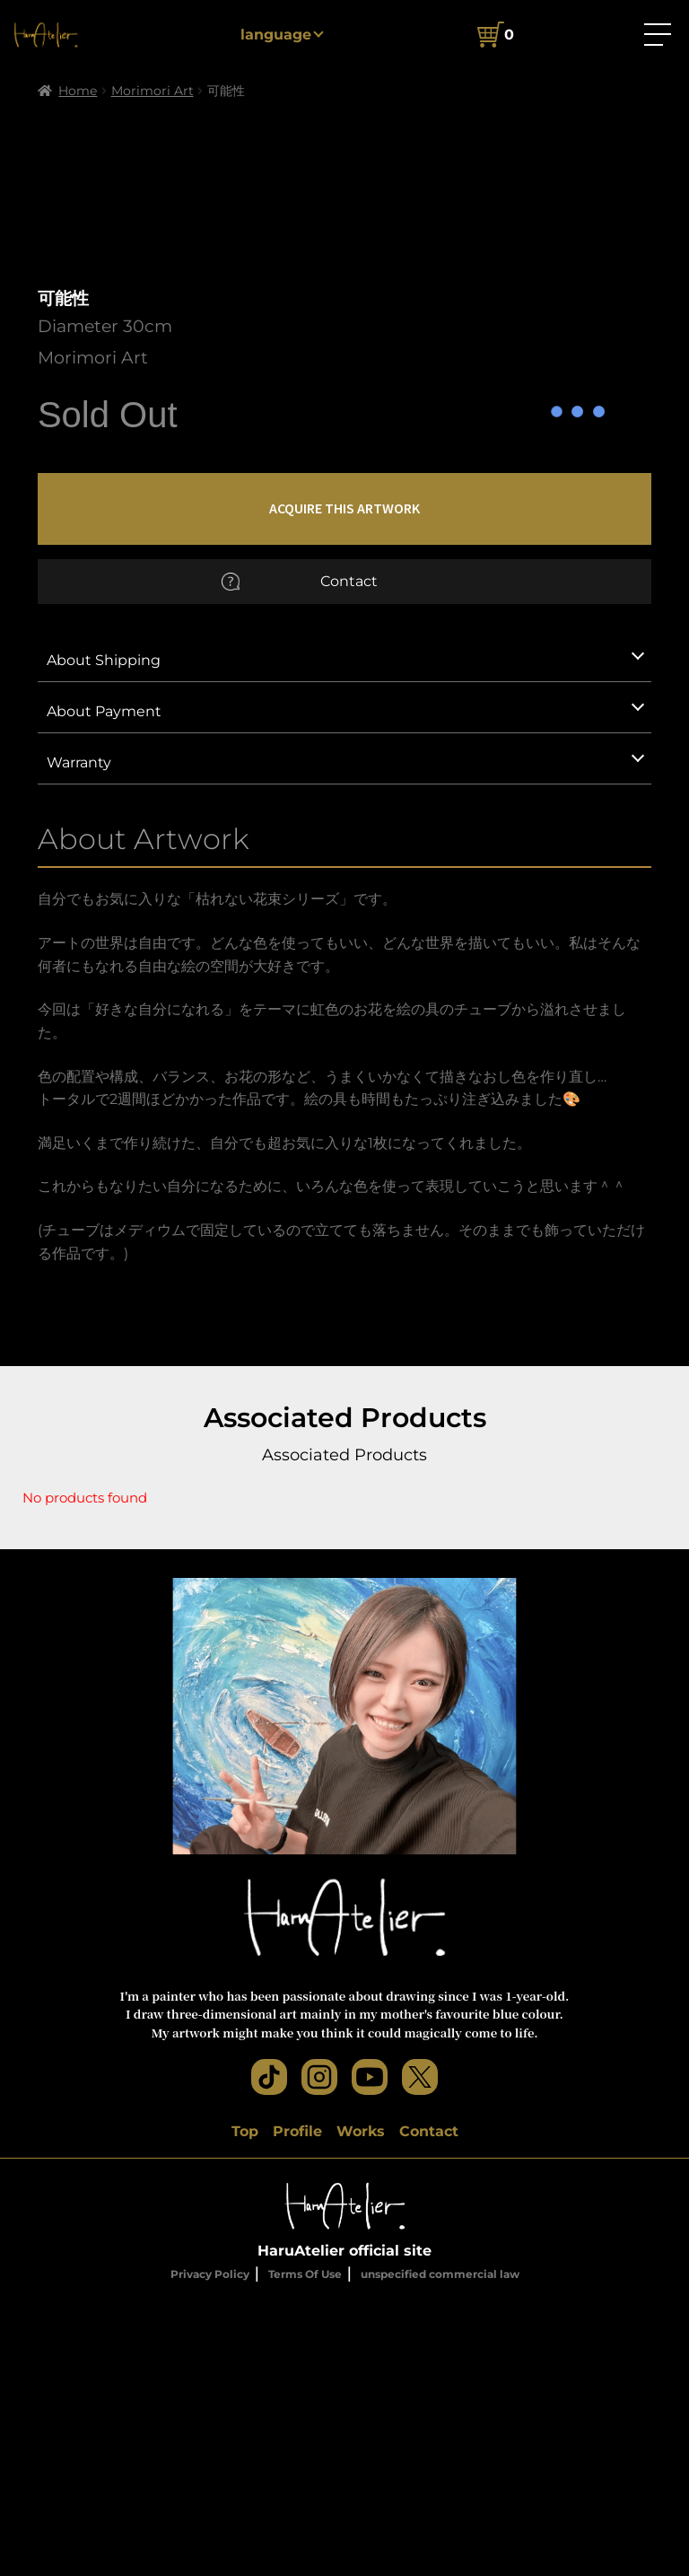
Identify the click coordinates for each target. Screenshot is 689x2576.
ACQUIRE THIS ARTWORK (344, 784)
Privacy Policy (209, 2549)
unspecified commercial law (440, 2549)
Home (77, 91)
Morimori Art (152, 91)
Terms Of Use (305, 2549)
